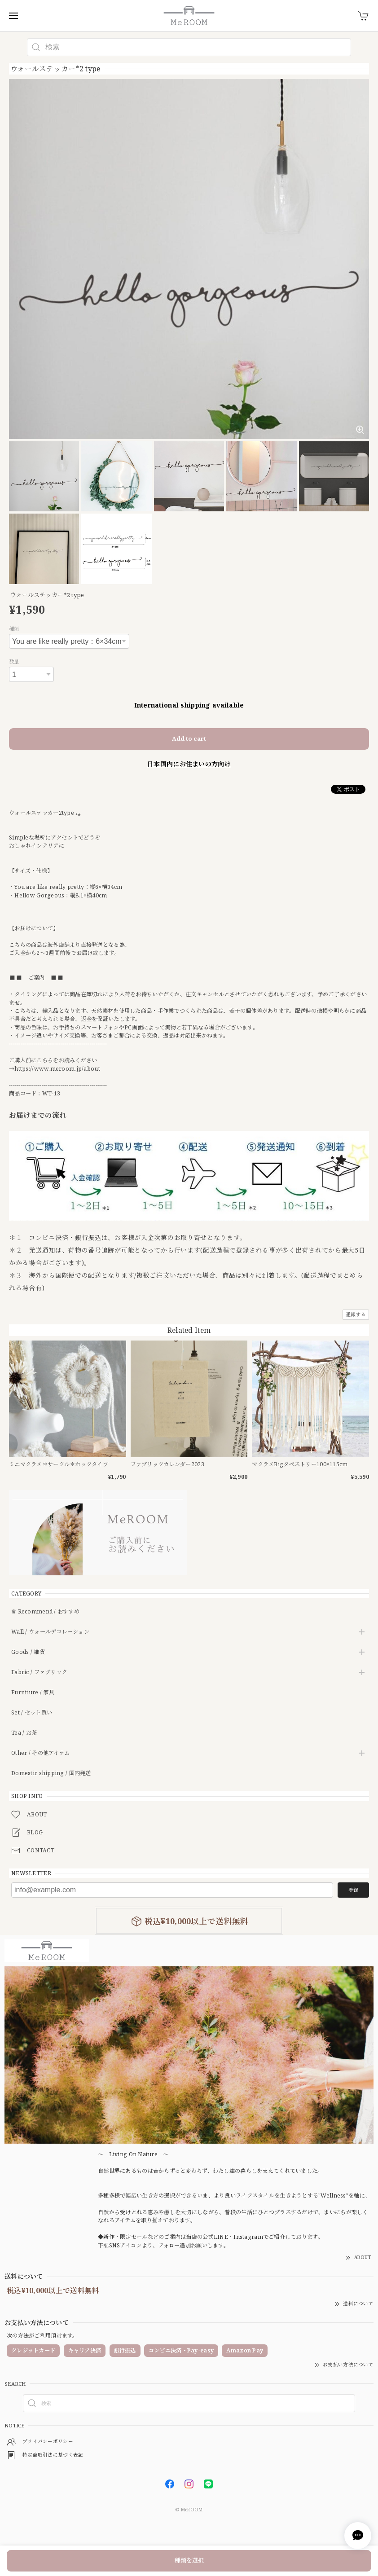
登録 (353, 1889)
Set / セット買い (31, 1713)
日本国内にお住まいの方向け (189, 764)
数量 (14, 661)
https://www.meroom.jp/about (57, 1069)
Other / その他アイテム (40, 1753)
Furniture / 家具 (32, 1692)
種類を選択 (189, 2560)
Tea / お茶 (24, 1733)
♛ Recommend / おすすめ (45, 1612)
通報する (356, 1314)
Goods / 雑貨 (28, 1652)
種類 (14, 628)
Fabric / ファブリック (39, 1672)
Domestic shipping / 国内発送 (51, 1773)
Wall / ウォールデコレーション (50, 1632)
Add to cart (189, 738)
